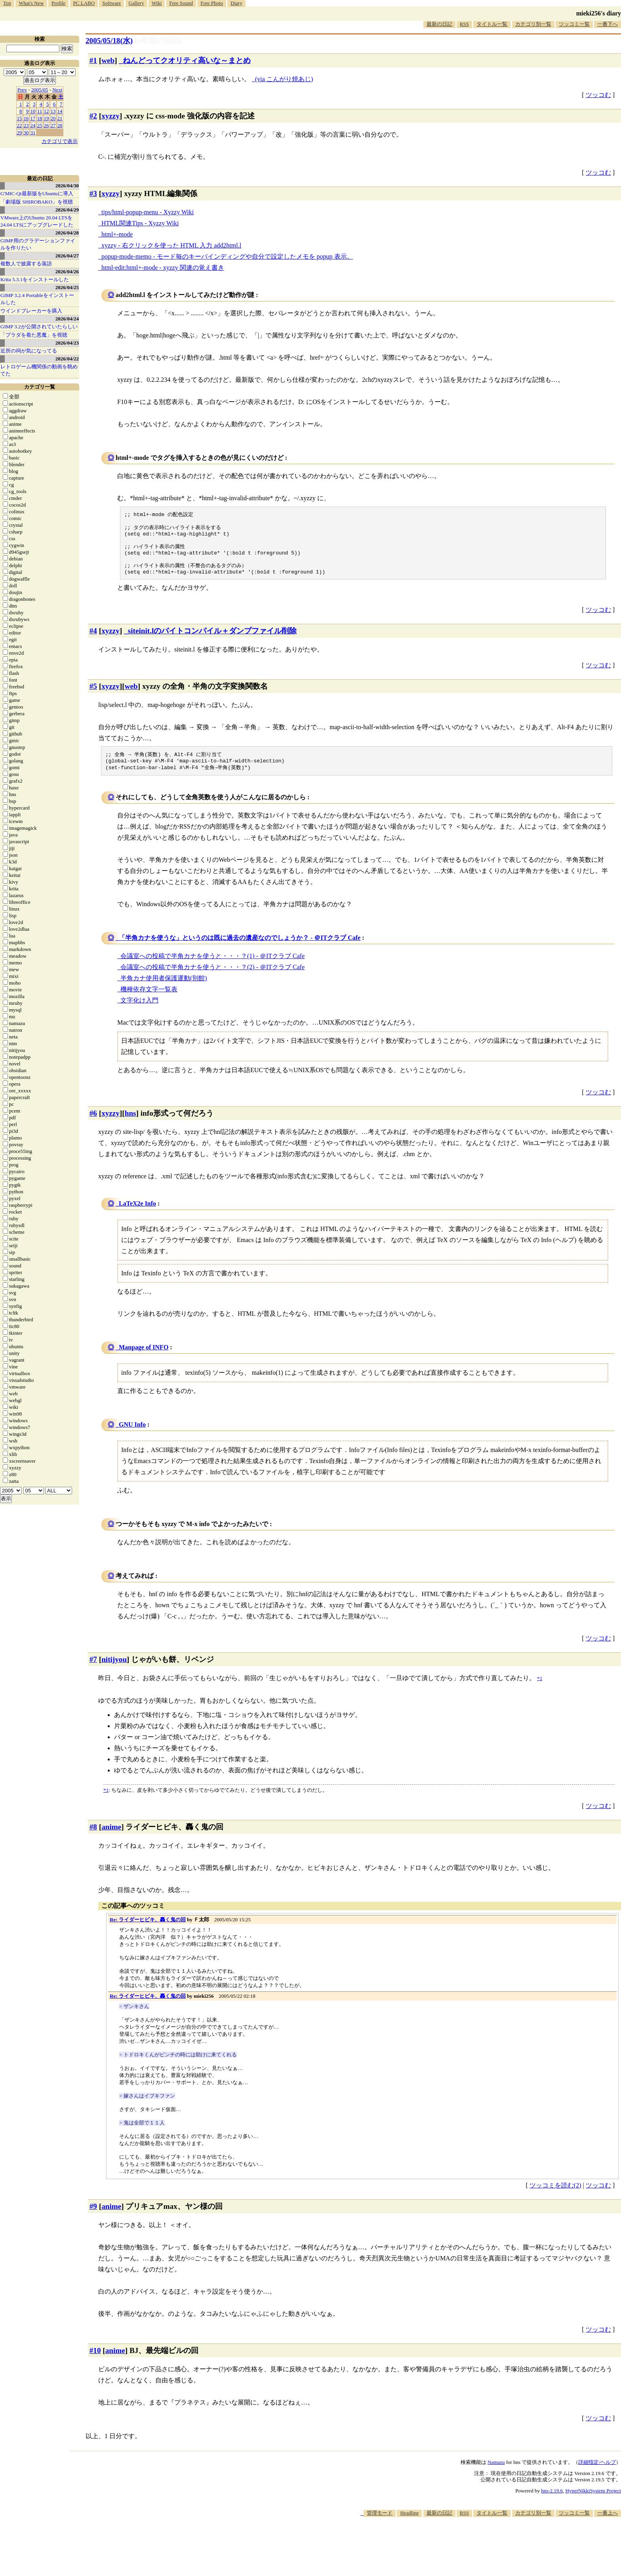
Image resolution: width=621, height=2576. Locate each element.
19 (46, 118)
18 (39, 118)
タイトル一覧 (491, 24)
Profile (58, 3)
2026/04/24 (67, 319)
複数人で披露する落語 (26, 264)
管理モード (379, 2523)
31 (33, 132)
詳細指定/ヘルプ (597, 2473)
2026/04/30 (67, 186)
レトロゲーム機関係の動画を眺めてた (39, 370)
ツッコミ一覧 (574, 24)
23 (26, 125)
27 (53, 125)
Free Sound (181, 3)
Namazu (496, 2473)
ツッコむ (598, 94)
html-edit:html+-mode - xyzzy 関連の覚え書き (162, 267)
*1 (106, 1801)
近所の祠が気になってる (28, 351)
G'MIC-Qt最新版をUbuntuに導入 (36, 193)
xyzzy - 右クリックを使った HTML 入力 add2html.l (171, 245)
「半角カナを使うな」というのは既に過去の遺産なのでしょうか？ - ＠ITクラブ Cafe (239, 948)
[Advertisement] (477, 2552)
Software (111, 3)
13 (53, 111)
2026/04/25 (67, 287)
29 (19, 132)
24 (33, 125)
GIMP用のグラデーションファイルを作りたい (37, 244)
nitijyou (114, 1670)
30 (26, 132)
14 (60, 111)
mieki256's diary (598, 13)
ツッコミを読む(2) (555, 2196)
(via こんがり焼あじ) (284, 79)
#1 (93, 60)
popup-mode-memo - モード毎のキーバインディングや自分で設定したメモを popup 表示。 (227, 256)
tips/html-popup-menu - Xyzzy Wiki (147, 212)
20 (53, 118)
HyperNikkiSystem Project (593, 2501)
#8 (93, 1837)
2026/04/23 (67, 343)
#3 (93, 193)
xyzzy (110, 116)
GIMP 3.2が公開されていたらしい (39, 327)
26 (46, 125)
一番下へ (607, 24)
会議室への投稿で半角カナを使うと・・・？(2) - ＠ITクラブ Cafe (212, 977)
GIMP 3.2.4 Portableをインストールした (37, 298)
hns (130, 1124)
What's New (31, 3)
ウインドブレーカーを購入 (31, 311)
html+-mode (117, 234)
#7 (93, 1670)
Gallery (136, 3)
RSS (464, 24)
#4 (93, 639)
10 (33, 111)
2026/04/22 (67, 359)
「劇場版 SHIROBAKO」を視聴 (36, 202)
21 (60, 118)
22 (19, 125)
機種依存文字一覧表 (148, 999)
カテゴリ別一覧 (533, 24)
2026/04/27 (67, 256)
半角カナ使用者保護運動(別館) (163, 988)
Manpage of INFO (143, 1358)
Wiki (157, 3)
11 (39, 111)
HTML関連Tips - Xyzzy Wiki (140, 223)
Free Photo (211, 3)
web (107, 60)
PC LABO (84, 3)
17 (33, 118)
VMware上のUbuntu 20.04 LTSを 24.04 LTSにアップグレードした (36, 221)
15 (19, 118)
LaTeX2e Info (137, 1214)
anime (111, 1837)
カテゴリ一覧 (39, 387)
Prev (22, 90)
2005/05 (39, 90)
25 (39, 125)
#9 (93, 2217)
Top (7, 3)
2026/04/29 (67, 210)
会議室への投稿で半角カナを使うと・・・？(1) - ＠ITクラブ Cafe (212, 966)
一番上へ (607, 2523)
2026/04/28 (67, 233)
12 (46, 111)
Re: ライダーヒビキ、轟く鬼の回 (148, 1930)
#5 (93, 695)
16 (26, 118)
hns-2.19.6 (552, 2501)
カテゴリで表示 (60, 141)
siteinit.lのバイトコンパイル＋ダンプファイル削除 (212, 639)
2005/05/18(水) (109, 40)
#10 (95, 2361)
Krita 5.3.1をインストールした (34, 279)
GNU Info (132, 1435)
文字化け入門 (139, 1011)
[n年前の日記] (158, 40)
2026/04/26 (67, 271)
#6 (93, 1124)
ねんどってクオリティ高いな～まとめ (187, 60)
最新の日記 (439, 24)
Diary (236, 3)
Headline (409, 2523)
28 (60, 125)
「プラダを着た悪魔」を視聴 (33, 335)
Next (57, 90)
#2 (93, 116)
